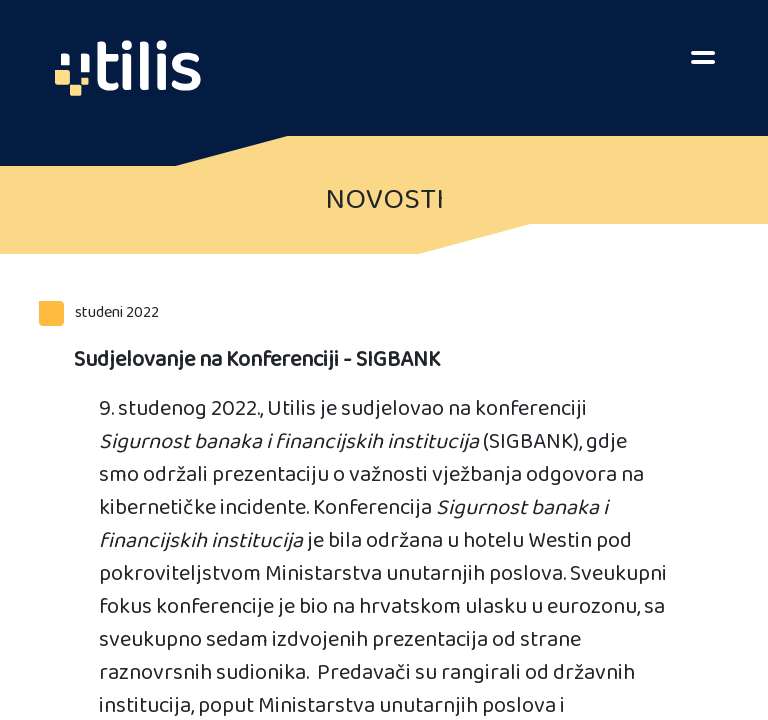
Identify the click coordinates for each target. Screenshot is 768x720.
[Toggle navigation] (703, 55)
